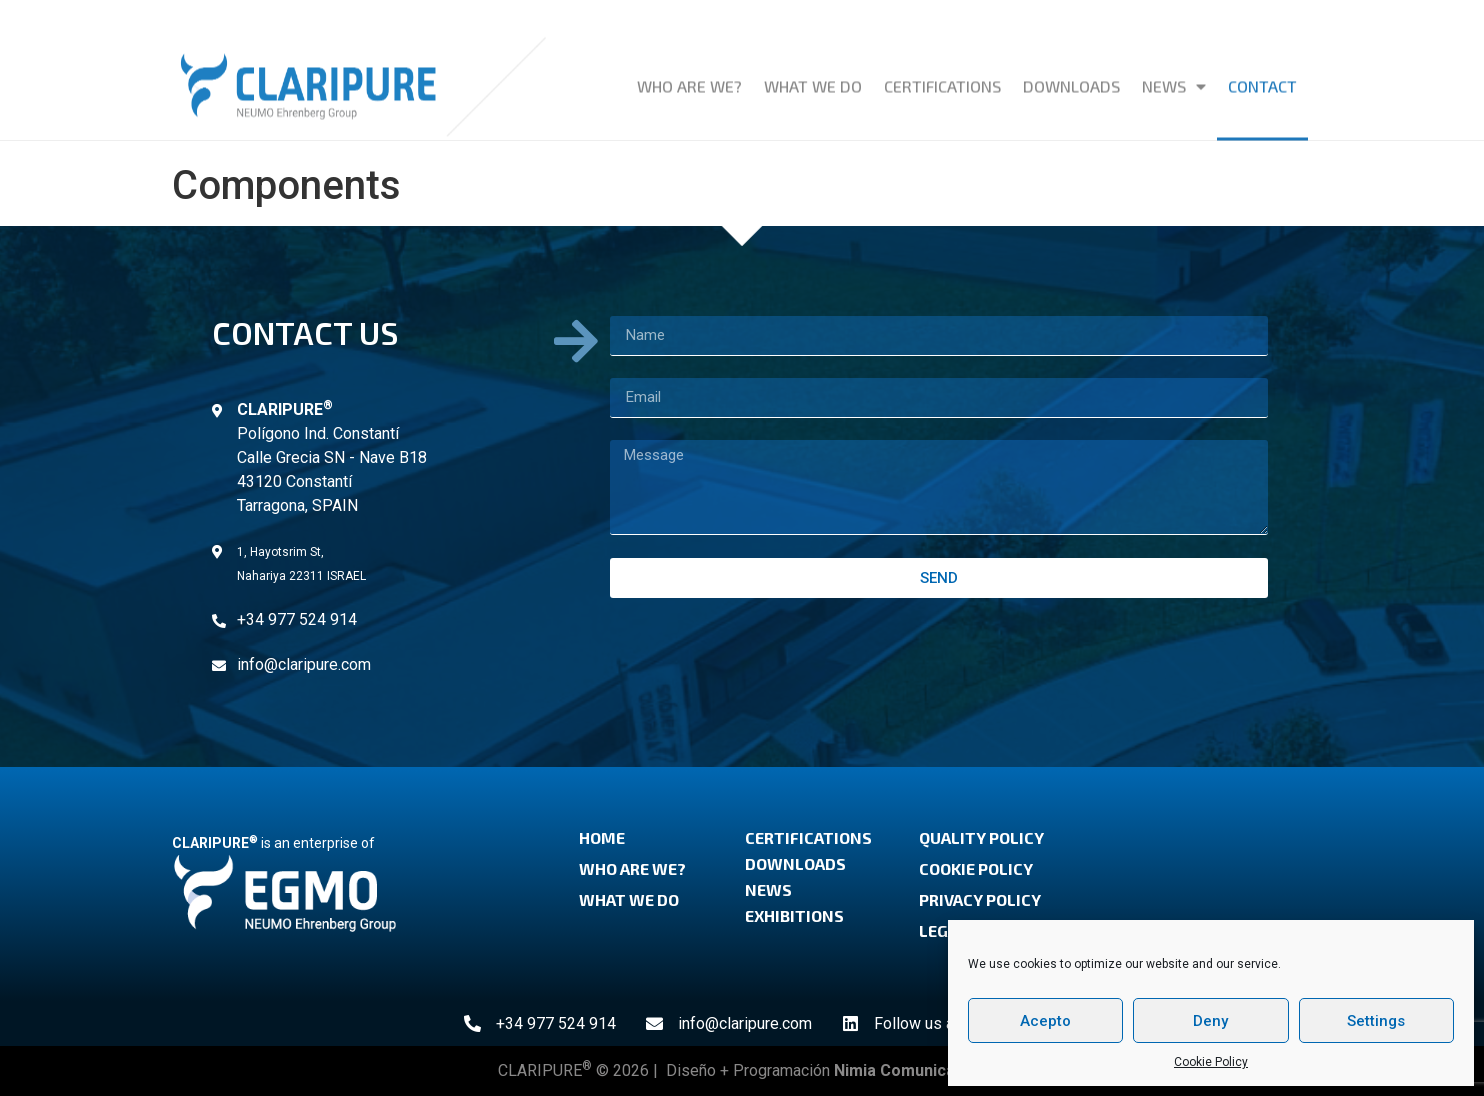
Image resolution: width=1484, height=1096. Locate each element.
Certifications (942, 76)
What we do (813, 76)
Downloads (1071, 76)
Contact (1262, 76)
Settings (1376, 1021)
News (1174, 77)
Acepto (1045, 1021)
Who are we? (689, 76)
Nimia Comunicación (910, 1070)
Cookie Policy (1211, 1062)
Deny (1210, 1021)
